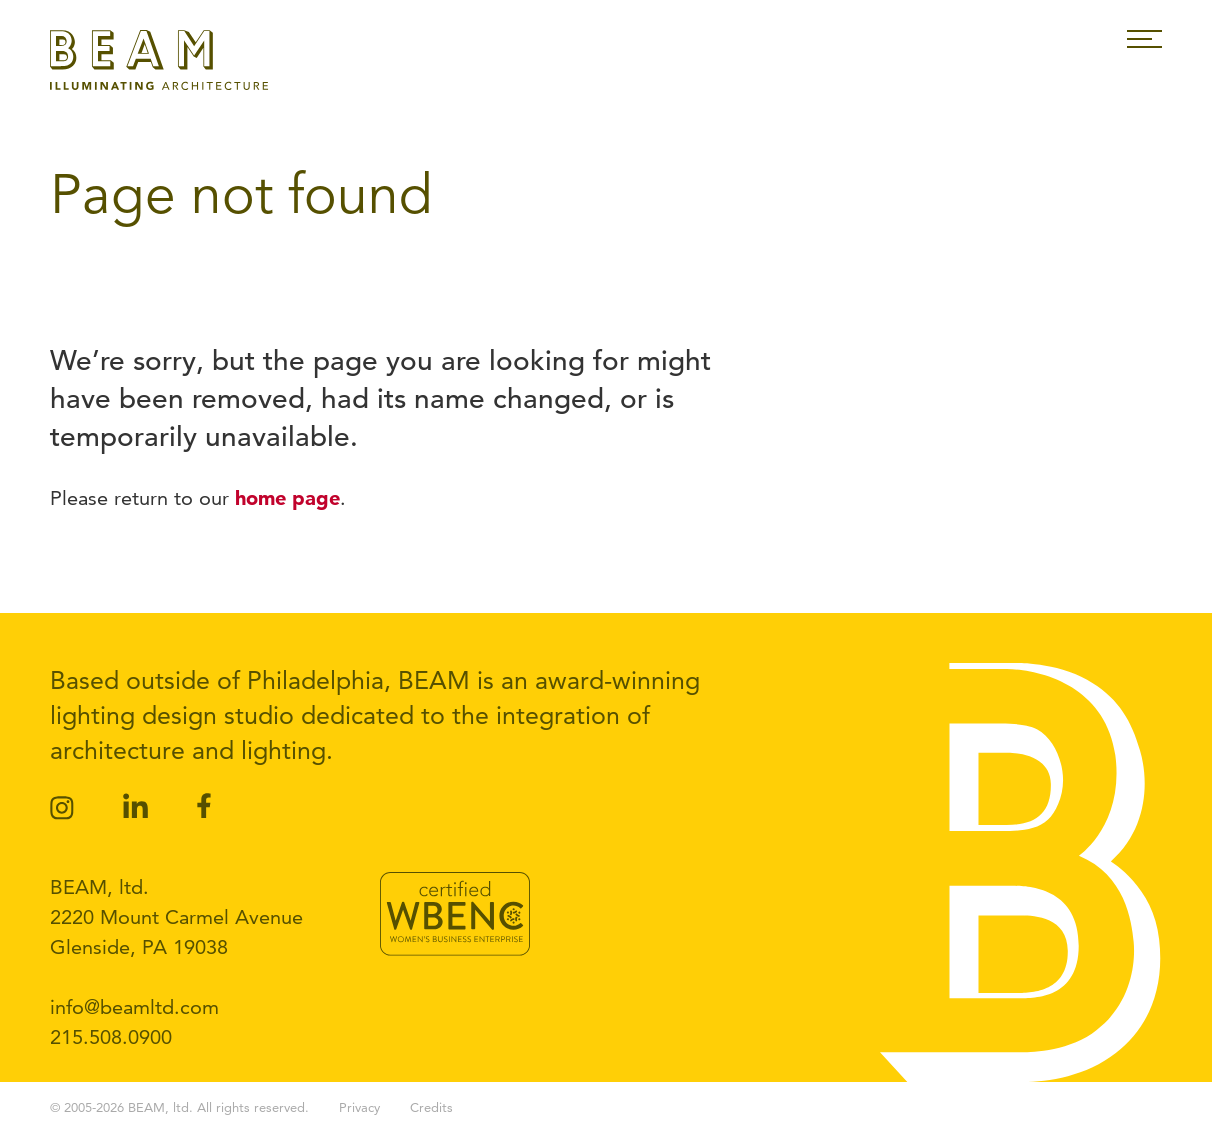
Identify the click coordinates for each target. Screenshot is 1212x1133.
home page (287, 498)
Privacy (359, 1107)
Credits (431, 1107)
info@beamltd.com (134, 1007)
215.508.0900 (111, 1037)
